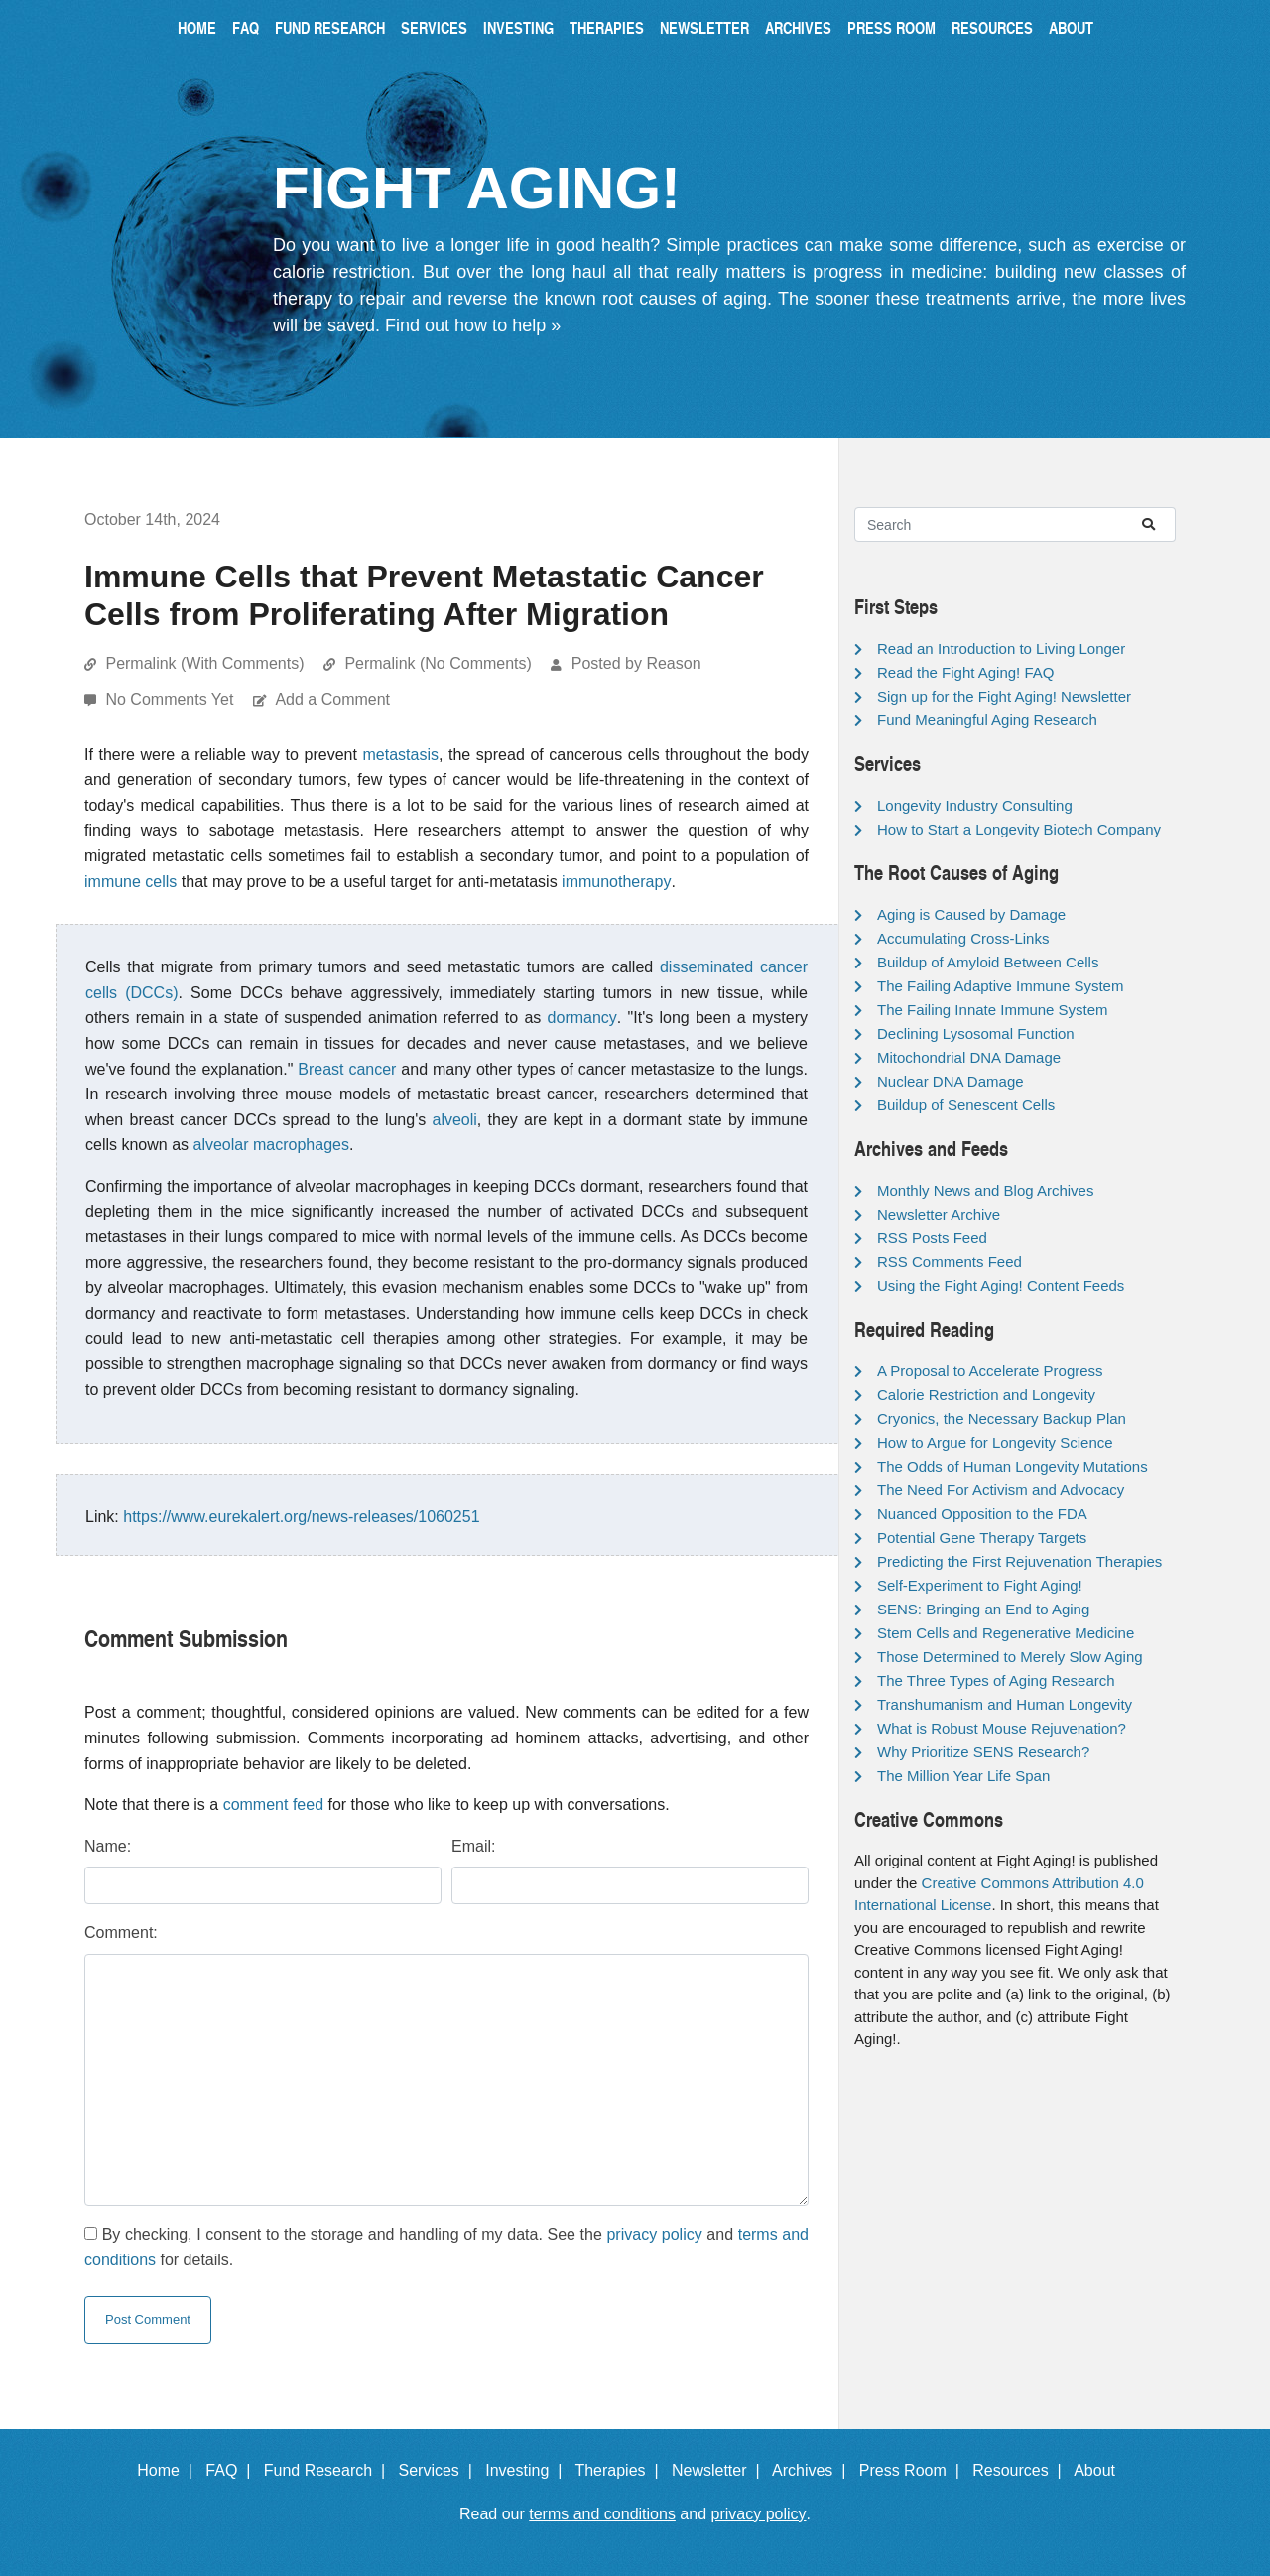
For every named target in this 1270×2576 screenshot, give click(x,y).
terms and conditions (602, 2514)
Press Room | (913, 2470)
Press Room (891, 27)
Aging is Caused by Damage (971, 914)
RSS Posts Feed (932, 1237)
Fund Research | (329, 2470)
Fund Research (330, 27)
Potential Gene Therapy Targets (981, 1537)
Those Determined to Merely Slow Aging (1010, 1656)
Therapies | (620, 2470)
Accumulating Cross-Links (963, 938)
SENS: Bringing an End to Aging (983, 1609)
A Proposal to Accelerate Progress (990, 1370)
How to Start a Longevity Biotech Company (1019, 829)
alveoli (455, 1119)
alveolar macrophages (271, 1144)
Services (434, 27)
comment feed (273, 1804)
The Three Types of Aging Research (996, 1680)
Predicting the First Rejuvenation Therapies (1019, 1561)
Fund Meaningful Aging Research (987, 719)
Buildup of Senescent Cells (966, 1104)
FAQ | (232, 2470)
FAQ (245, 27)
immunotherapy (616, 881)
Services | (440, 2470)
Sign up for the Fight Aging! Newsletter (1004, 696)
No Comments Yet (171, 699)
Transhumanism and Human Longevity (1004, 1704)
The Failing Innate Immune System (992, 1009)
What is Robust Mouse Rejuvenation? (1001, 1728)
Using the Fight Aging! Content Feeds (1000, 1285)
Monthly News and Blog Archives (985, 1190)
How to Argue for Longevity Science (995, 1442)
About (1071, 27)
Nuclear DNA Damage (950, 1081)
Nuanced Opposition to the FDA (982, 1513)
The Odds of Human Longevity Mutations (1012, 1466)
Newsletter (704, 27)
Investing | (528, 2470)
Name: (107, 1846)
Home (197, 27)
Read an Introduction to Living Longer (1001, 648)
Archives (798, 27)
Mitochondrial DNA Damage (969, 1057)
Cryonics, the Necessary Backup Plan (1001, 1418)
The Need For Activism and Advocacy (1000, 1489)
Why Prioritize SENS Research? (983, 1751)
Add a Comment (332, 699)
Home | (169, 2470)
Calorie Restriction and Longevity (986, 1394)
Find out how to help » (473, 325)
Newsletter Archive (938, 1214)
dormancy (582, 1017)
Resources (992, 27)
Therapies (607, 27)
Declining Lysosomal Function (976, 1033)
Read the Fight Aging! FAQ (965, 672)
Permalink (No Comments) (437, 663)
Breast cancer (347, 1069)
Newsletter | (720, 2470)
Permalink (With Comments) (204, 663)
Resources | (1021, 2470)
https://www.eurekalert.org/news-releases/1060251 (301, 1516)
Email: (473, 1846)
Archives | (813, 2470)
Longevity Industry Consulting (975, 805)
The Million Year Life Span (963, 1775)
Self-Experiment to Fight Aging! (979, 1585)
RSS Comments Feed (949, 1261)
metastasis (401, 754)
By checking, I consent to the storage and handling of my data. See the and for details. (446, 2247)
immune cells (130, 881)
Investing (518, 27)
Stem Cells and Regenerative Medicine (1005, 1632)
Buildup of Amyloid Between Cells (987, 962)
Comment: (121, 1932)
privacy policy (653, 2234)
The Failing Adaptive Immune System (1000, 985)
